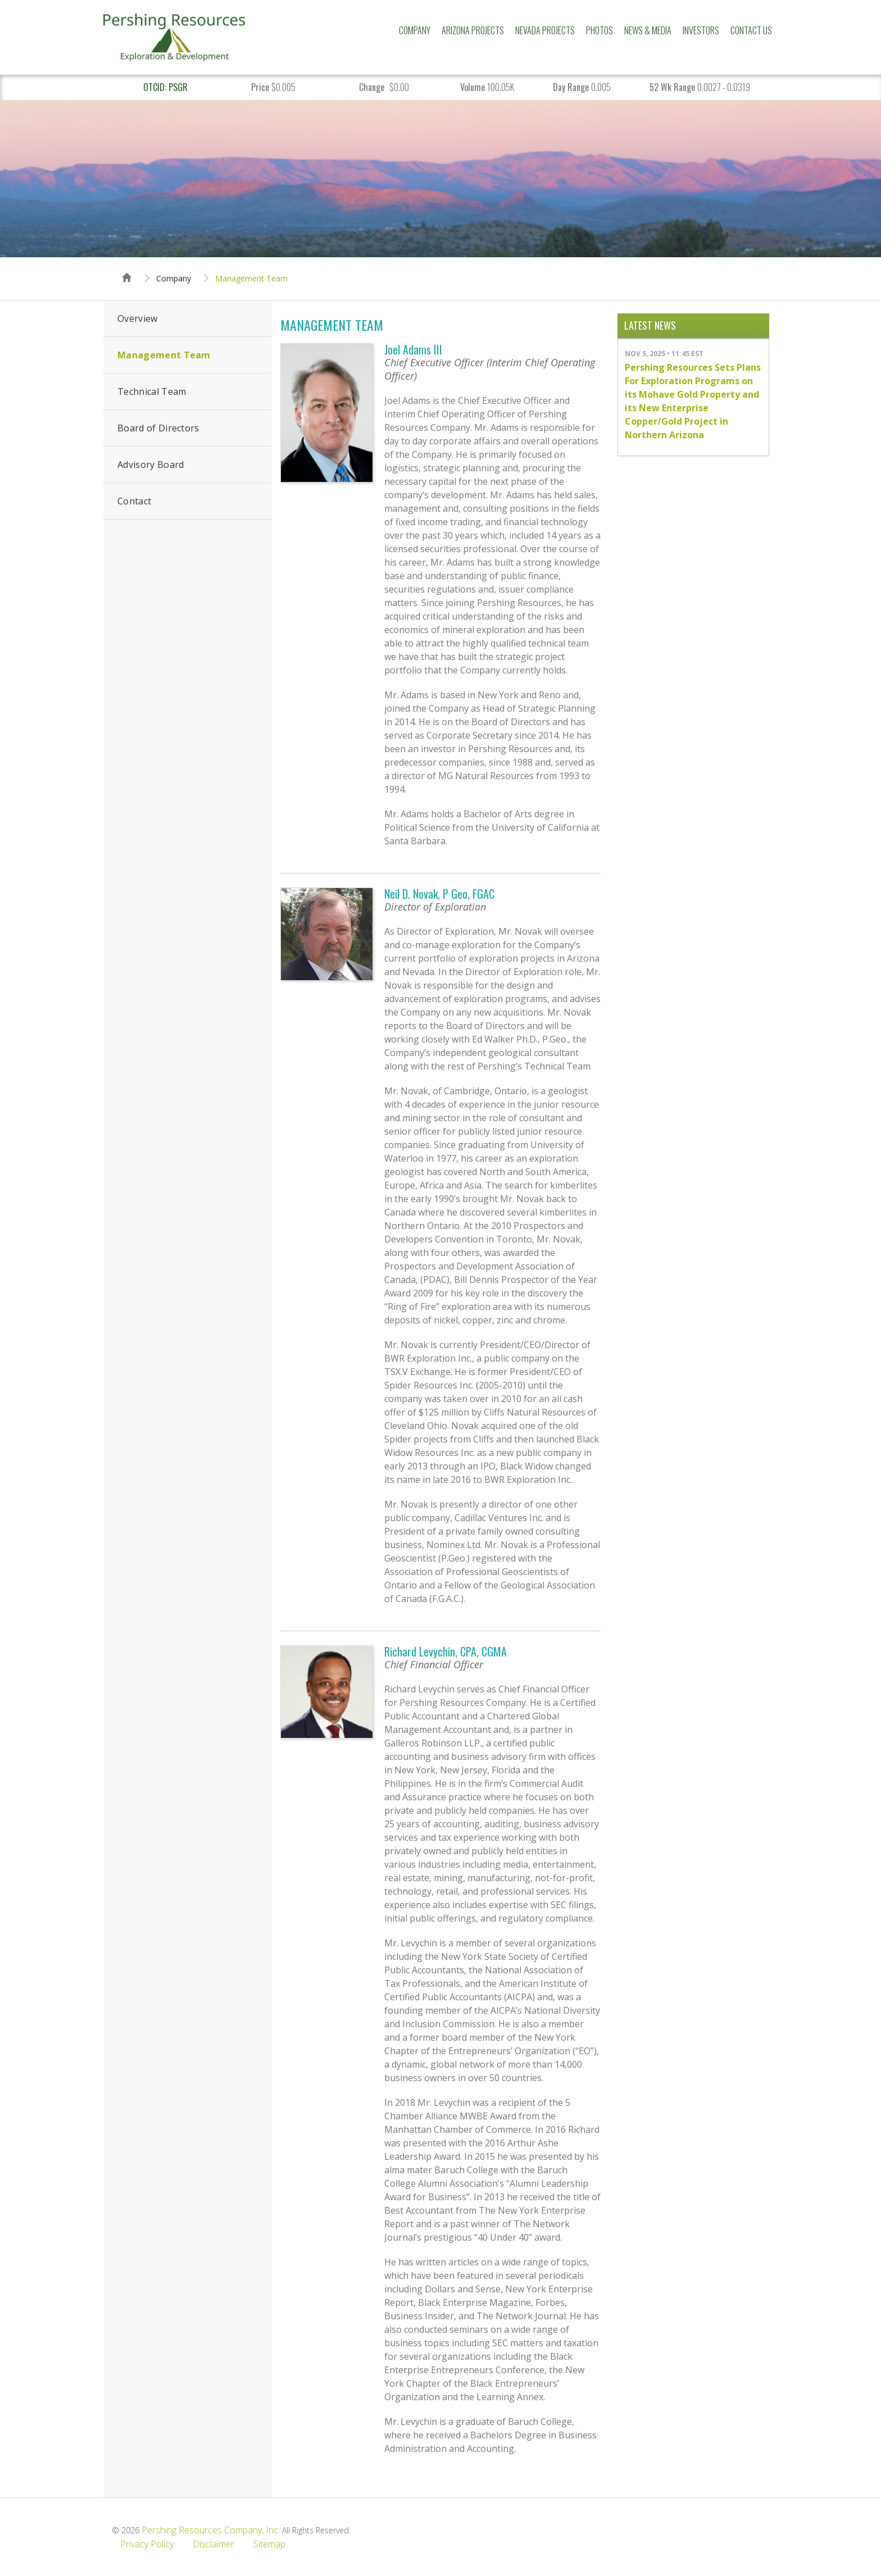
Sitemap (269, 2544)
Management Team (251, 279)
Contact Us (751, 30)
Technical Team (151, 391)
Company (414, 30)
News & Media (647, 30)
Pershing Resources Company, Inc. (211, 2530)
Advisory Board (150, 464)
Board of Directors (158, 428)
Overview (137, 318)
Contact (134, 501)
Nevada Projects (545, 30)
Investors (701, 30)
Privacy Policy (147, 2544)
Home (127, 267)
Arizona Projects (473, 30)
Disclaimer (213, 2544)
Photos (599, 30)
